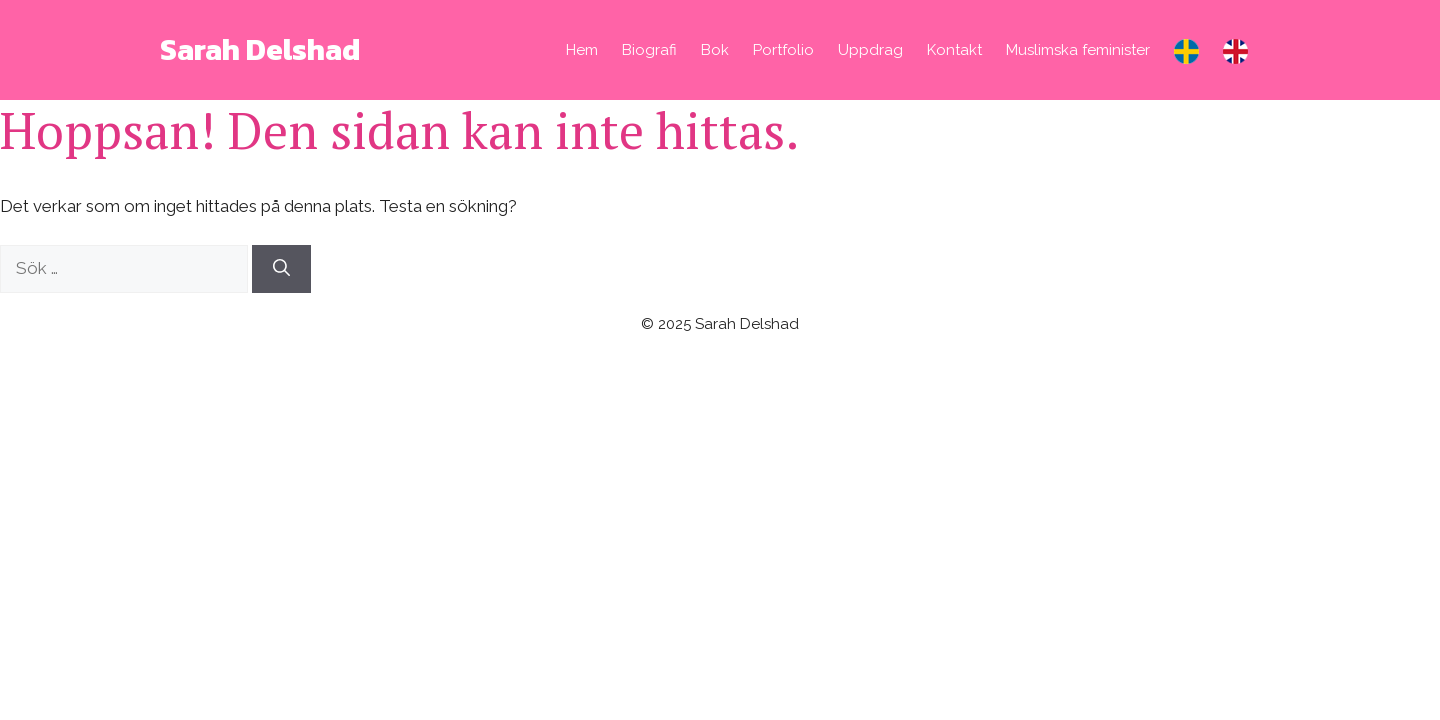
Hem (582, 50)
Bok (715, 50)
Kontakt (954, 50)
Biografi (649, 50)
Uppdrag (870, 50)
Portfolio (783, 50)
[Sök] (281, 269)
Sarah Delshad (260, 49)
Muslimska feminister (1078, 50)
